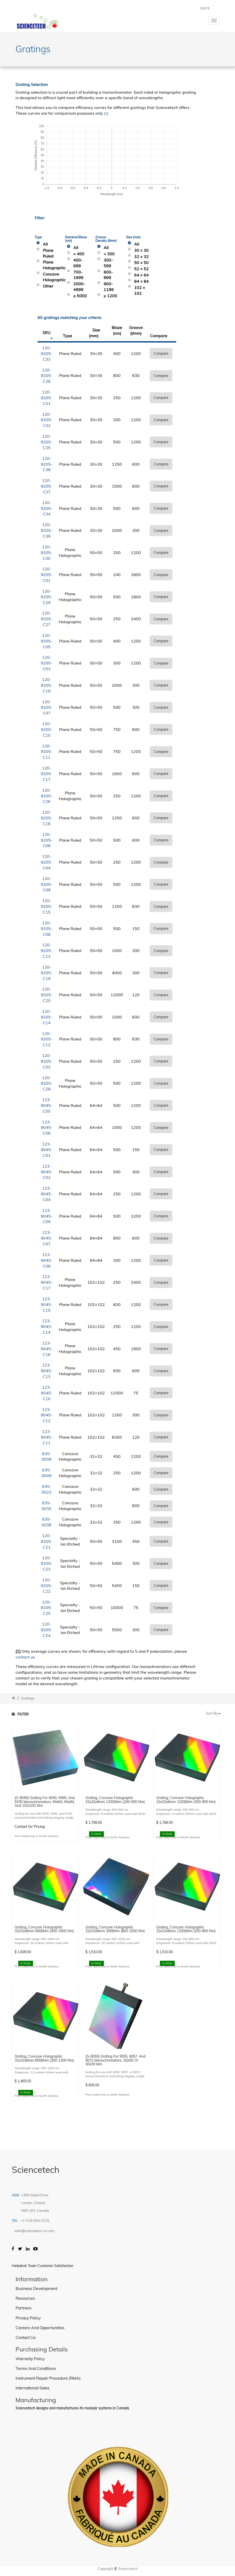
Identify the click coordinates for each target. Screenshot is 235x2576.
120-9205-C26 (47, 796)
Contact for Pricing (30, 1826)
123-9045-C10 (47, 1393)
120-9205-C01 (47, 574)
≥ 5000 (77, 295)
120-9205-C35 (47, 442)
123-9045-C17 (47, 1282)
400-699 (75, 262)
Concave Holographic (47, 277)
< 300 (107, 253)
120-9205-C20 (47, 994)
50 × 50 (138, 262)
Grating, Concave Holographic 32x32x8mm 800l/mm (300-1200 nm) (44, 2058)
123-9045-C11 (47, 1437)
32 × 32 (138, 256)
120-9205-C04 (47, 862)
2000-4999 (77, 286)
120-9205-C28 (47, 1083)
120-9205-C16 (47, 818)
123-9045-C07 (47, 1238)
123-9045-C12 (47, 1415)
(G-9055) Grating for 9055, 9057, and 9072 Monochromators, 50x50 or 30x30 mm (115, 2060)
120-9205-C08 (47, 840)
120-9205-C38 (47, 464)
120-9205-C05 (47, 641)
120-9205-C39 (47, 530)
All (44, 244)
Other (47, 286)
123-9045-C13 (47, 1370)
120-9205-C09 (47, 884)
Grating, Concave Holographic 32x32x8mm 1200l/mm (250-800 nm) (185, 1929)
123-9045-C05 (47, 1105)
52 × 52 (138, 268)
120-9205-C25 (47, 1608)
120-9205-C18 (47, 685)
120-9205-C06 (47, 928)
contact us (25, 1656)
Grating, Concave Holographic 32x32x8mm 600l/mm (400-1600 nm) (44, 1929)
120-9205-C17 (47, 773)
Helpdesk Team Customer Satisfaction (42, 2265)
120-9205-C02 (47, 1061)
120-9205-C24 (47, 1629)
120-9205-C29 (47, 597)
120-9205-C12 (47, 1039)
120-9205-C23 (47, 1563)
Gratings (28, 1698)
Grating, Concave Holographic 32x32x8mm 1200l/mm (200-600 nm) (115, 1800)
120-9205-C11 (47, 751)
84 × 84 (138, 281)
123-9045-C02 (47, 1172)
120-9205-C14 (47, 1017)
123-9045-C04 (47, 1194)
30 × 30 (138, 250)
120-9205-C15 (47, 906)
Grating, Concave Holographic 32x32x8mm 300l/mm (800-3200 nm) (115, 1929)
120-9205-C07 (47, 707)
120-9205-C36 (47, 375)
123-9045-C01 (47, 1149)
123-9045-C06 (47, 1127)
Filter (20, 1714)
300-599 (105, 262)
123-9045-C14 (47, 1326)
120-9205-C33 (47, 353)
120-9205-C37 (47, 486)
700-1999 (77, 274)
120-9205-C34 (47, 508)
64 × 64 (138, 275)
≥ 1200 (107, 295)
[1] (106, 113)
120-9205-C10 (47, 729)
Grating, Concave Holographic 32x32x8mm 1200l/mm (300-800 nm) (185, 1800)
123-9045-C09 (47, 1216)
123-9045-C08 (47, 1260)
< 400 (77, 253)
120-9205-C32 (47, 420)
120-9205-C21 (47, 1541)
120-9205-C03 (47, 663)
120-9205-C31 (47, 397)
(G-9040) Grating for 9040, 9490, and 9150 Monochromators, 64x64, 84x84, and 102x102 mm (45, 1802)
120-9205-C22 (47, 1585)
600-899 (105, 274)
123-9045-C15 (47, 1304)
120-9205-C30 (47, 552)
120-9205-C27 (47, 619)
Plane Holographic (47, 265)
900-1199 (107, 286)
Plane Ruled (47, 253)
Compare (161, 353)
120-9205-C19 (47, 973)
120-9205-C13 (47, 950)
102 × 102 (136, 290)
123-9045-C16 (47, 1348)
